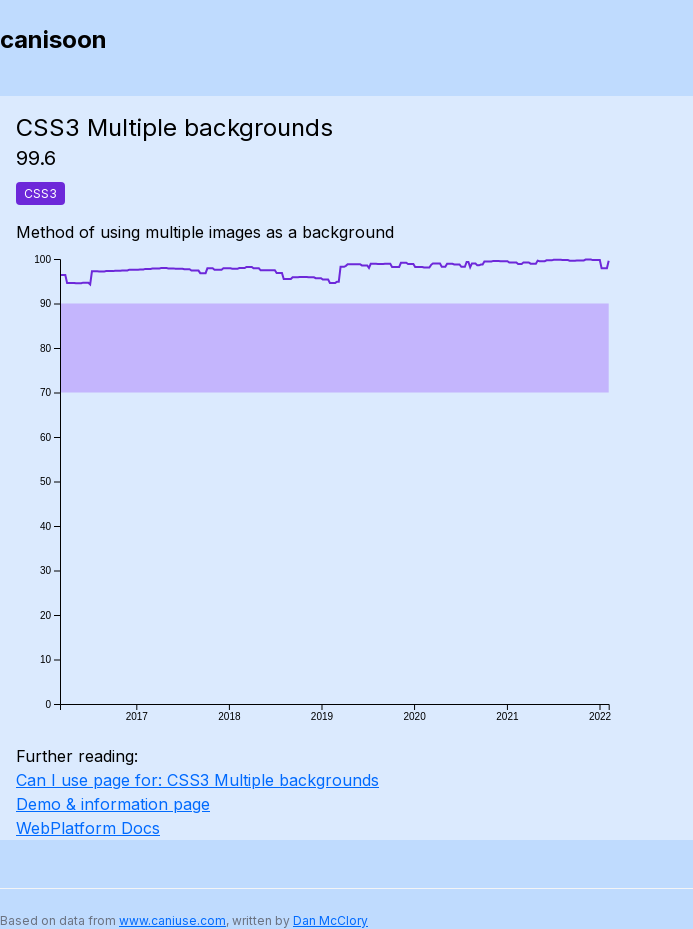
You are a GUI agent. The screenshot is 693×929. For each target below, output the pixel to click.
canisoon (53, 39)
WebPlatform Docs (88, 828)
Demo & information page (113, 804)
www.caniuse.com (172, 920)
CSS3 (40, 193)
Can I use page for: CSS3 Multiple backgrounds (197, 780)
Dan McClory (330, 920)
